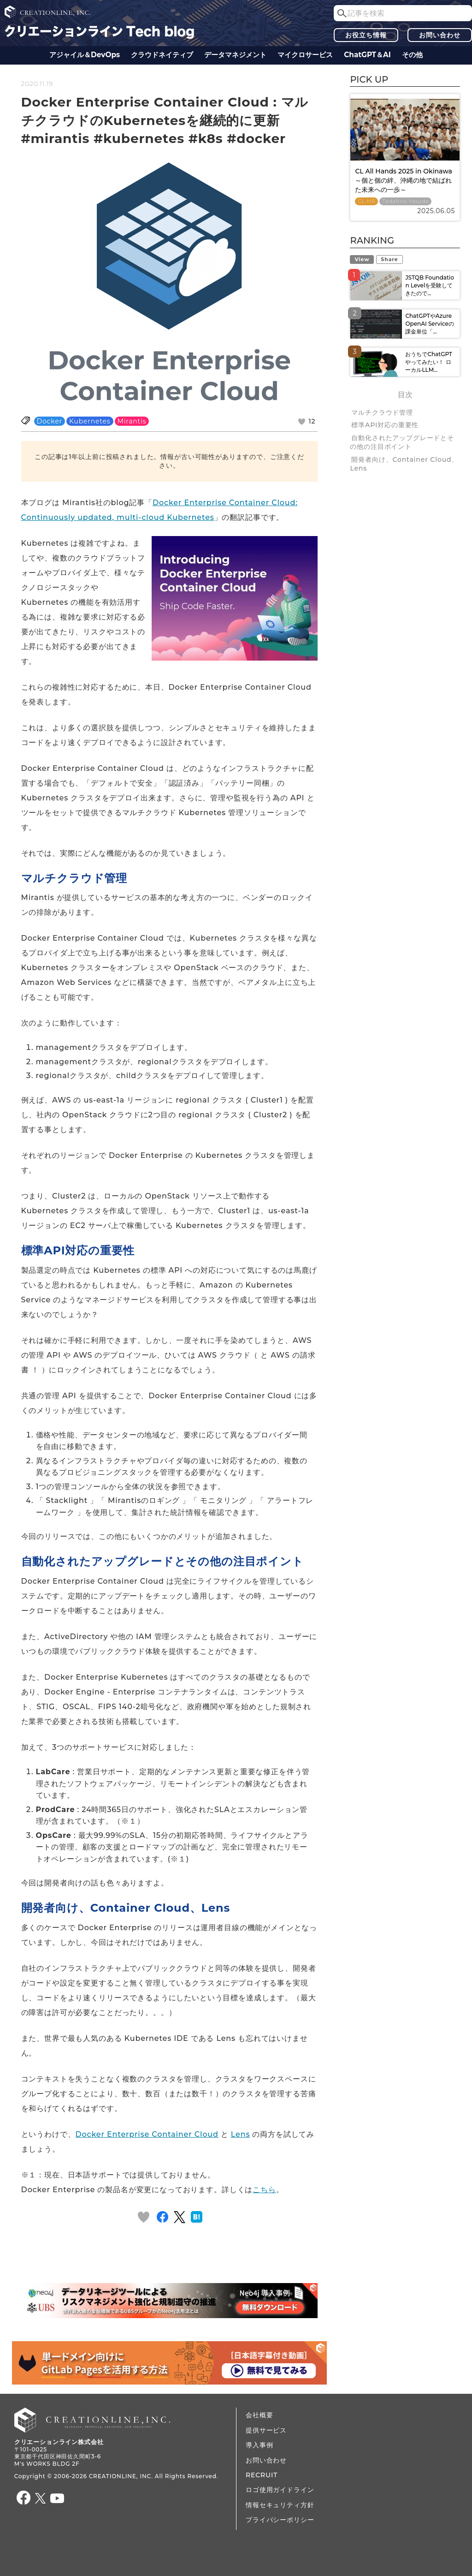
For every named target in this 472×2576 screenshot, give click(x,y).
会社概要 (259, 2415)
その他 (412, 54)
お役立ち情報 (365, 35)
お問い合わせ (439, 35)
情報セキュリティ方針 (280, 2505)
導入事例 (259, 2445)
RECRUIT (261, 2475)
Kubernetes (90, 421)
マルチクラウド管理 (382, 412)
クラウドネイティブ (162, 54)
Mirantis (132, 421)
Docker (49, 421)
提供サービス (266, 2430)
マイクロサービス (305, 54)
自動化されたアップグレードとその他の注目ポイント (402, 442)
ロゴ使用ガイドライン (280, 2490)
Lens (240, 2134)
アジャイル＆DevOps (84, 54)
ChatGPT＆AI (367, 54)
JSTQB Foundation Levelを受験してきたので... (429, 285)
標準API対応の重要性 (385, 425)
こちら (264, 2189)
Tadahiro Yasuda (405, 201)
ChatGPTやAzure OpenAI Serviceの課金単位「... (429, 323)
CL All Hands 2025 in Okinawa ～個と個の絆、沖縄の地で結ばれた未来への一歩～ (403, 180)
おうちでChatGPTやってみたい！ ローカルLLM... (428, 362)
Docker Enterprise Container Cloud (146, 2134)
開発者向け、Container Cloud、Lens (404, 464)
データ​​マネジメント (235, 54)
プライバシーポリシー (280, 2520)
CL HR (366, 201)
